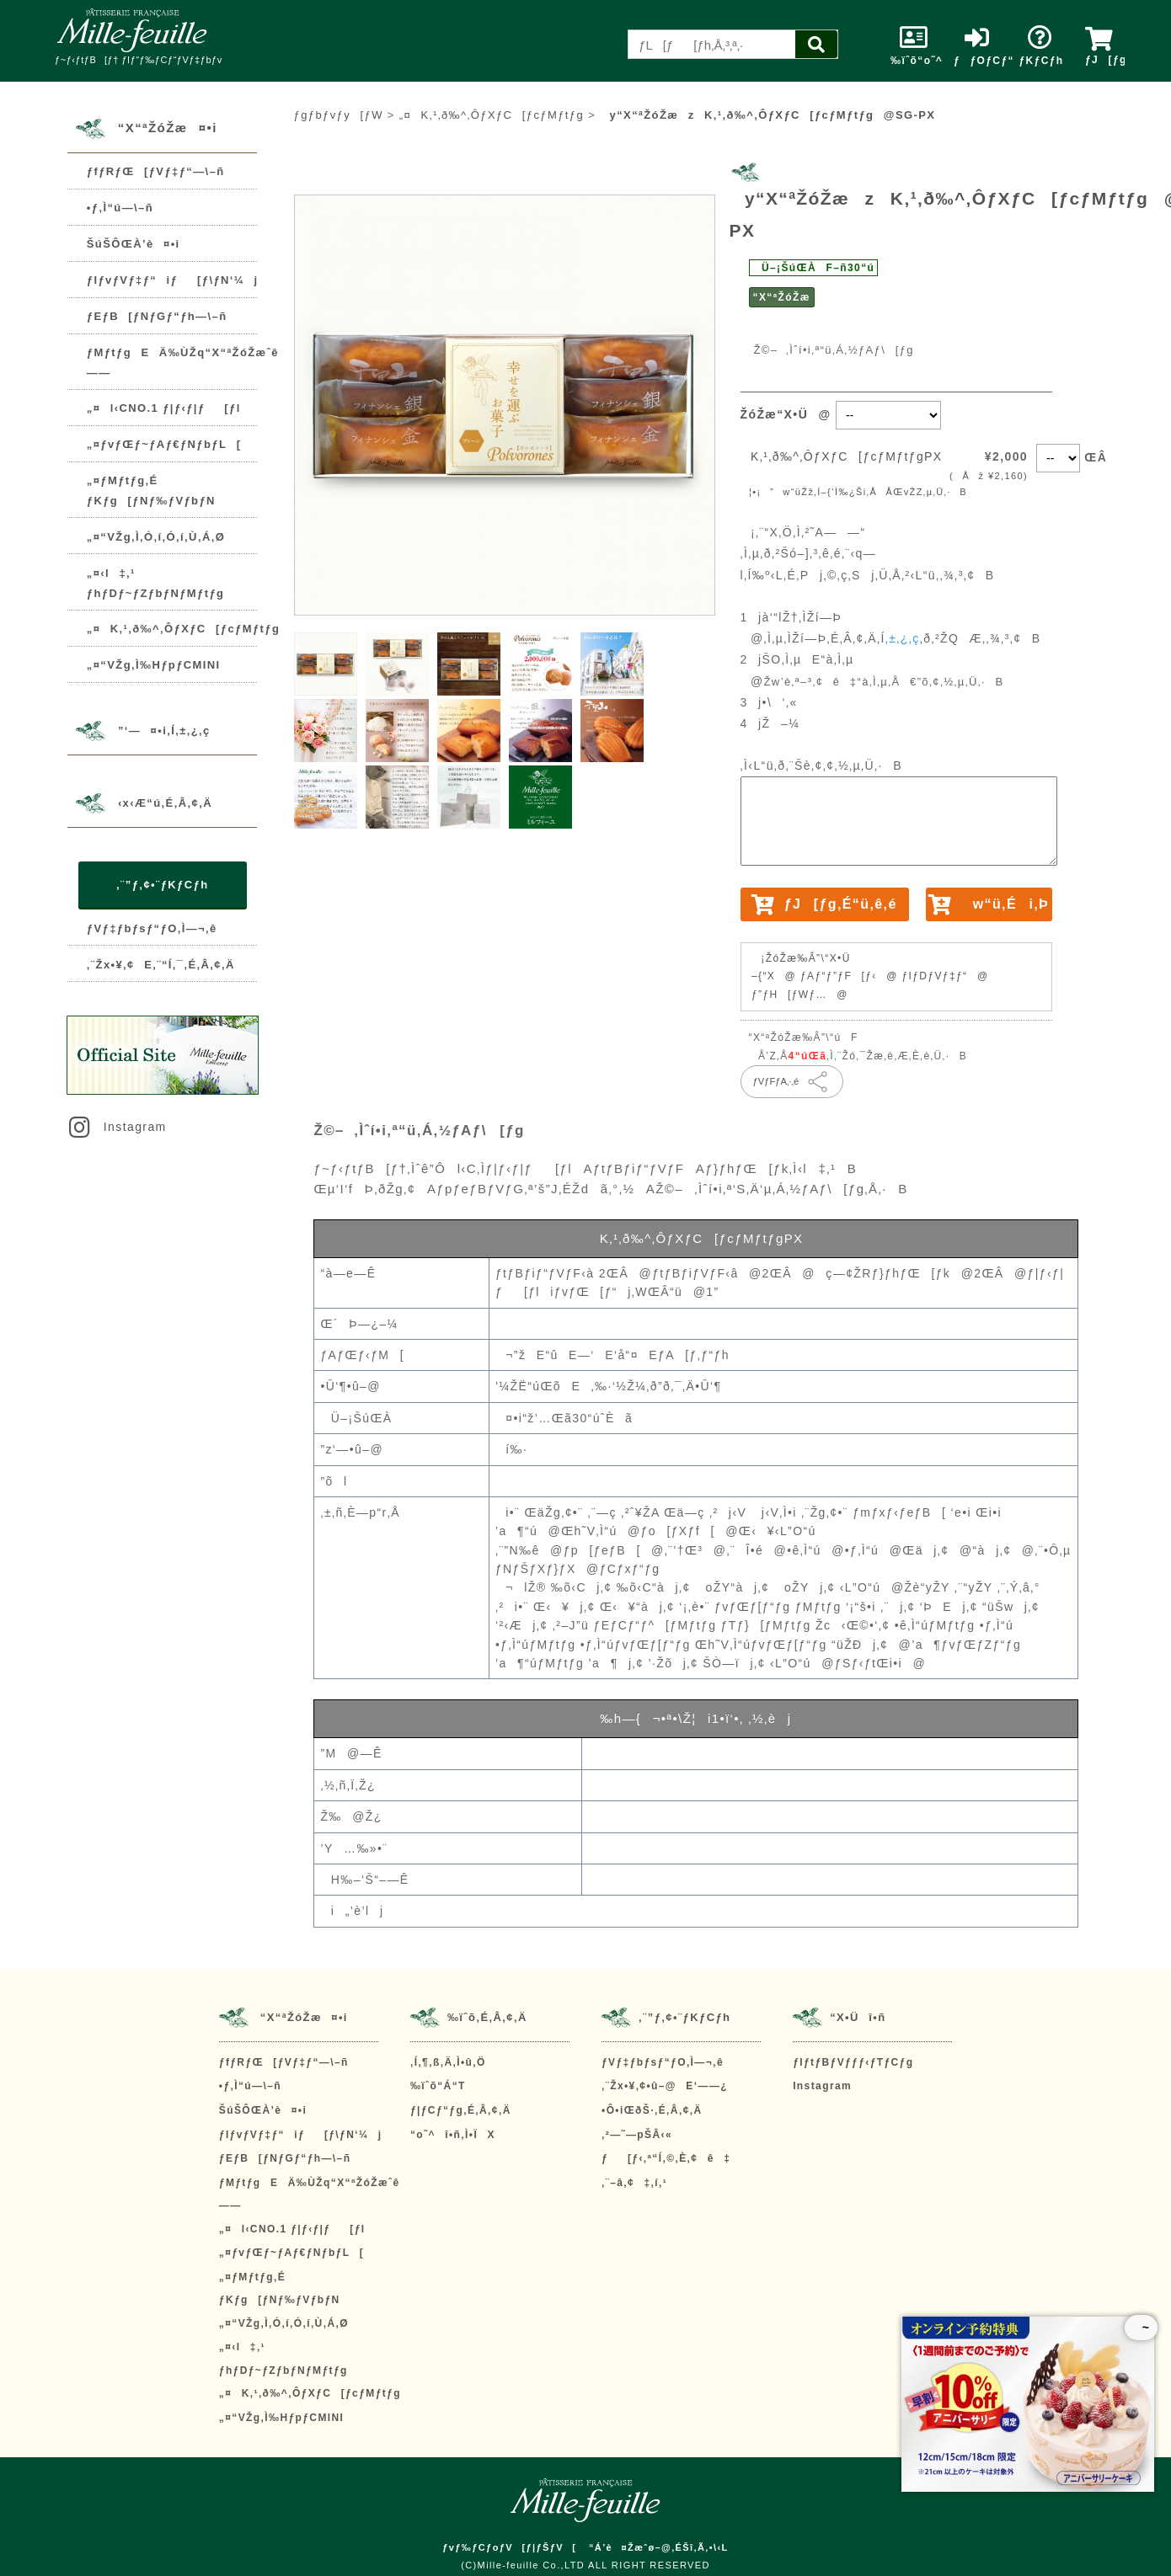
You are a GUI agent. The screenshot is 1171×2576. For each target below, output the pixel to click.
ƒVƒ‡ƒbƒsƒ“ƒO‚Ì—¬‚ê (152, 928)
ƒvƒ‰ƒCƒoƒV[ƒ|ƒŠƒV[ (509, 2547)
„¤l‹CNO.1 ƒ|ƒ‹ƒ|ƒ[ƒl (164, 408)
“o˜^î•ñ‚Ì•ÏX (452, 2135)
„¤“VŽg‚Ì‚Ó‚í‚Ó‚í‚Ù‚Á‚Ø (156, 537)
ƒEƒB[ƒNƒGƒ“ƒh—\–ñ (157, 316)
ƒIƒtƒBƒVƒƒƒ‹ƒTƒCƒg (853, 2062)
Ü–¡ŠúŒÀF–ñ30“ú (813, 268)
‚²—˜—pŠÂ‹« (637, 2135)
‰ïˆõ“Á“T (438, 2086)
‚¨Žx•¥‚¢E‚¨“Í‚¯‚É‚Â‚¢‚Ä (161, 964)
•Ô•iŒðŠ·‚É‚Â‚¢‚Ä (652, 2110)
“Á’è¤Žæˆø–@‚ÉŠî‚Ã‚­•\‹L (659, 2547)
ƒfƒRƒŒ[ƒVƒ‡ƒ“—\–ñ (156, 171)
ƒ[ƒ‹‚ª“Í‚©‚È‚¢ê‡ (666, 2158)
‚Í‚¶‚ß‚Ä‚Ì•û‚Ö (448, 2062)
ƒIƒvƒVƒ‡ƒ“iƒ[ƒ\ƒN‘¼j (173, 280)
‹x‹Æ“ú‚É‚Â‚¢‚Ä (165, 803)
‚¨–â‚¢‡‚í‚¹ (634, 2183)
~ (1141, 2327)
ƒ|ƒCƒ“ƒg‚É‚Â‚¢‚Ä (460, 2110)
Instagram (116, 1126)
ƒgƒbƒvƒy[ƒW (338, 115)
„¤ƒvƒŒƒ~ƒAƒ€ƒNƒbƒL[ (164, 444)
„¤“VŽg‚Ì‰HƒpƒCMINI (154, 665)
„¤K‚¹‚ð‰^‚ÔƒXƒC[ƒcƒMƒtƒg (183, 628)
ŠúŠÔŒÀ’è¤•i (133, 243)
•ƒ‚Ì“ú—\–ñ (120, 207)
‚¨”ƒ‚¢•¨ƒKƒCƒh (162, 884)
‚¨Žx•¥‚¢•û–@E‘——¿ (665, 2086)
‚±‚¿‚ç (902, 638)
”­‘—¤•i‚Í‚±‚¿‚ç (164, 730)
